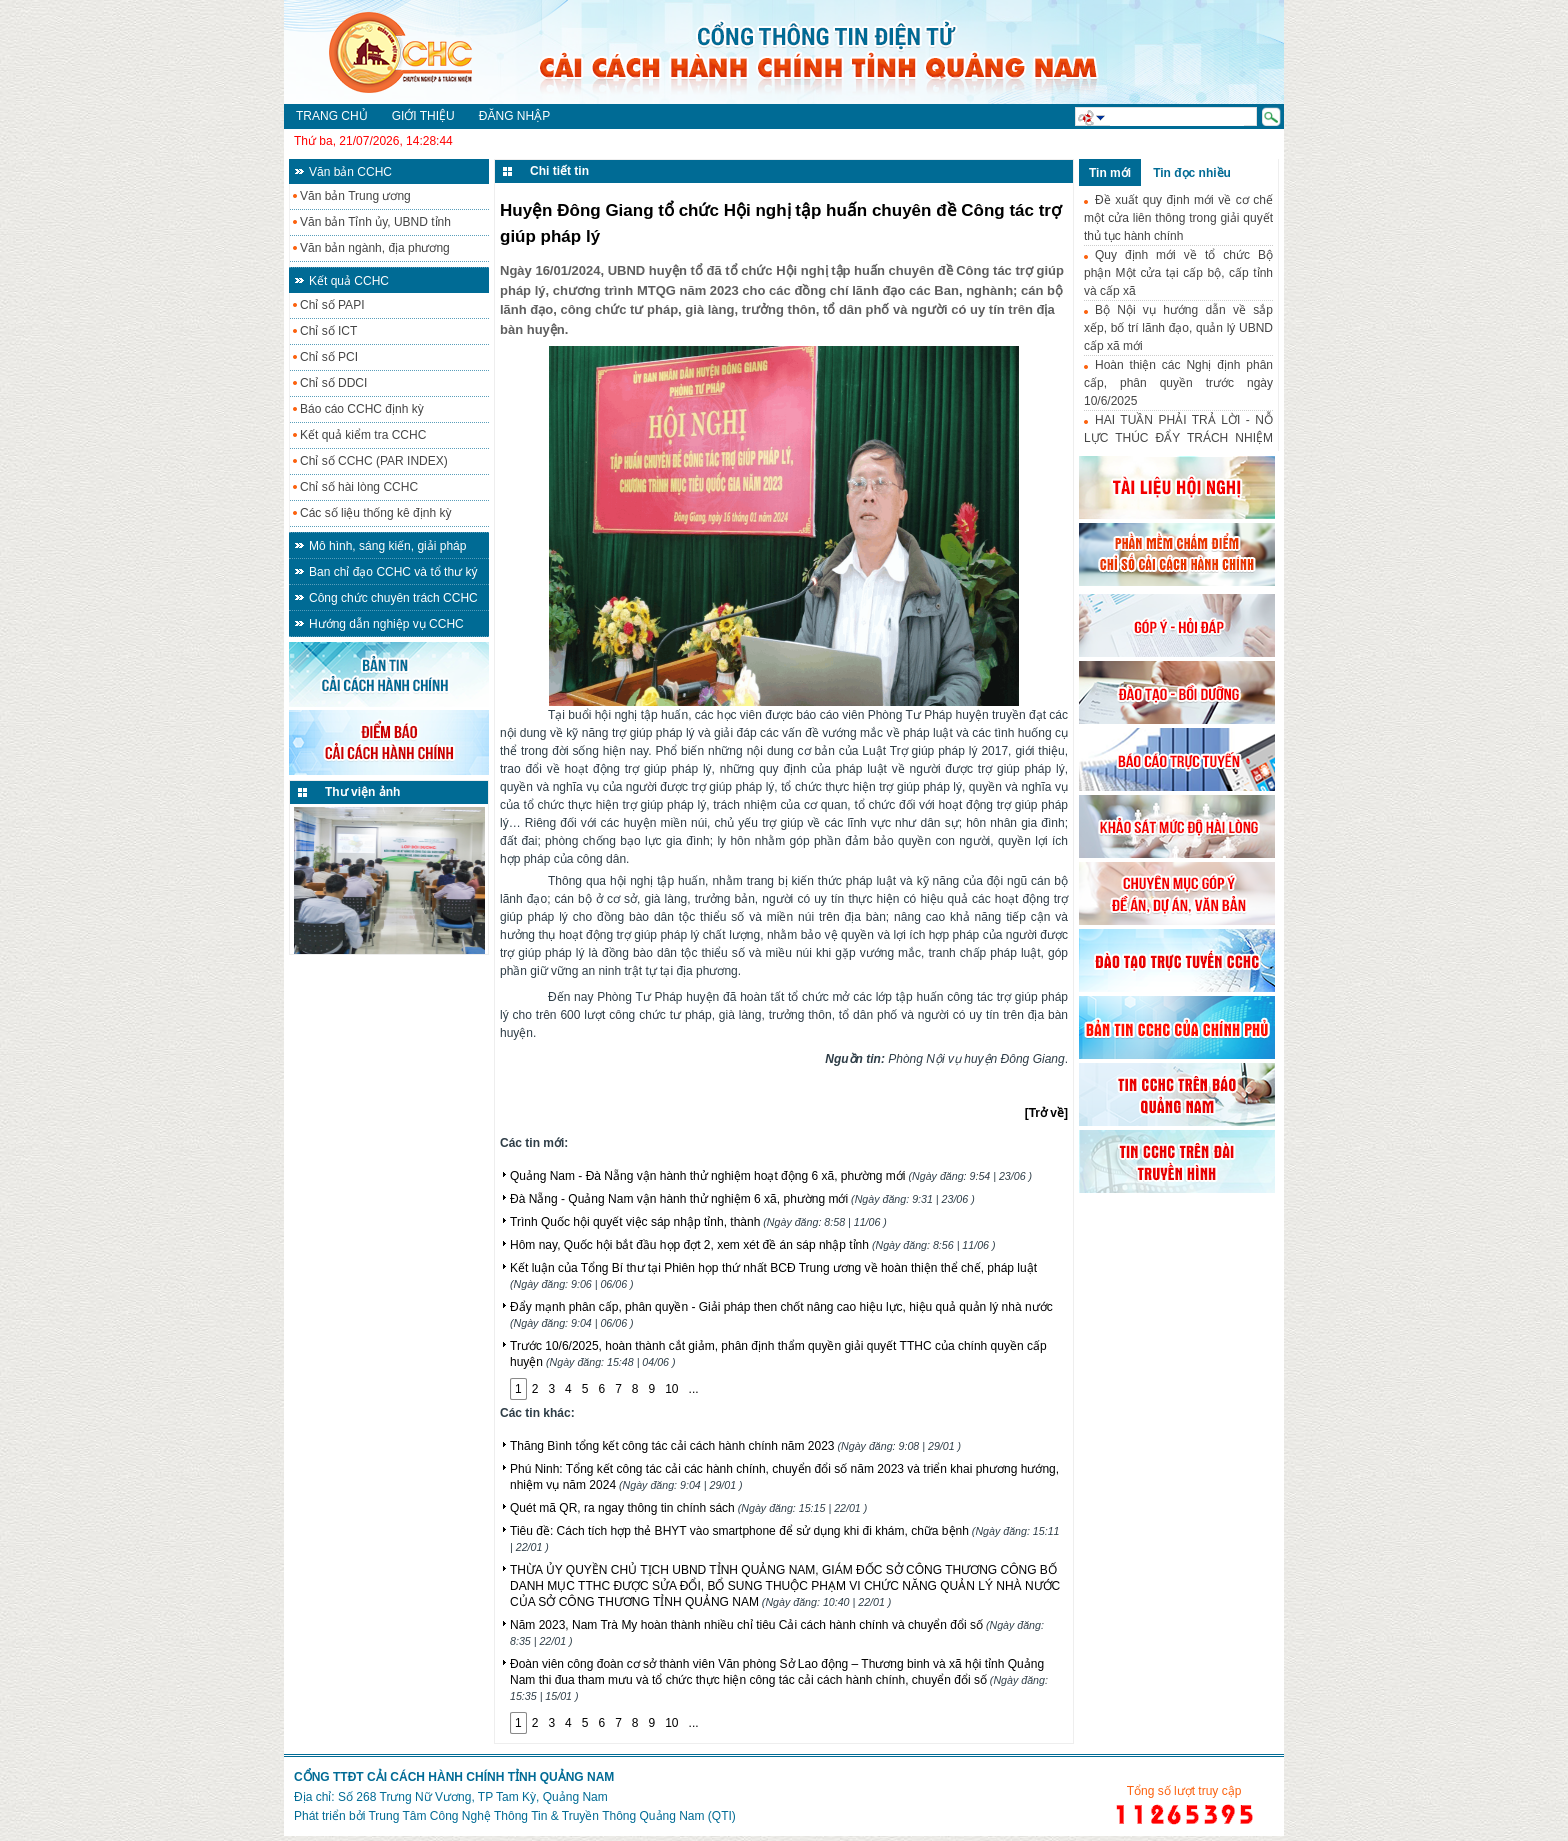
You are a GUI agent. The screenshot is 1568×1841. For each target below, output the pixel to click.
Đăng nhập (514, 116)
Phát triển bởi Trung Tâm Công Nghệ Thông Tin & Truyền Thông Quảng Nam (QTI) (515, 1816)
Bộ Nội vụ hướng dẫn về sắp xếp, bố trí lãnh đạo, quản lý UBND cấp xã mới (1178, 328)
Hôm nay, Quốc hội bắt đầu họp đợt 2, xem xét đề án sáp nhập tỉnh (753, 1245)
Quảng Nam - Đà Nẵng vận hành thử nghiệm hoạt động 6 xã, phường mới (771, 1176)
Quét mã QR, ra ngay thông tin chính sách (688, 1508)
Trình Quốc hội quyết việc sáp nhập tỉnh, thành (698, 1222)
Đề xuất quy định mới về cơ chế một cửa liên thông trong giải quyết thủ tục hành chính (1178, 218)
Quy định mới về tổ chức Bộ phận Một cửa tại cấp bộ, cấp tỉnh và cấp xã (1178, 273)
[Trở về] (1046, 1113)
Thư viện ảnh (362, 792)
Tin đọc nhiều (1192, 173)
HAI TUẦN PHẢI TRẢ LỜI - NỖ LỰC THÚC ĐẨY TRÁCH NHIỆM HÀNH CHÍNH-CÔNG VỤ (1178, 438)
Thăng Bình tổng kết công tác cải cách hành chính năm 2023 (735, 1446)
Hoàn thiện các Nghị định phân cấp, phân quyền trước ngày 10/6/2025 (1178, 383)
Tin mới (1110, 173)
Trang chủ (332, 116)
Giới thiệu (423, 116)
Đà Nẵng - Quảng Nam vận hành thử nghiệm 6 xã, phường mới (742, 1199)
